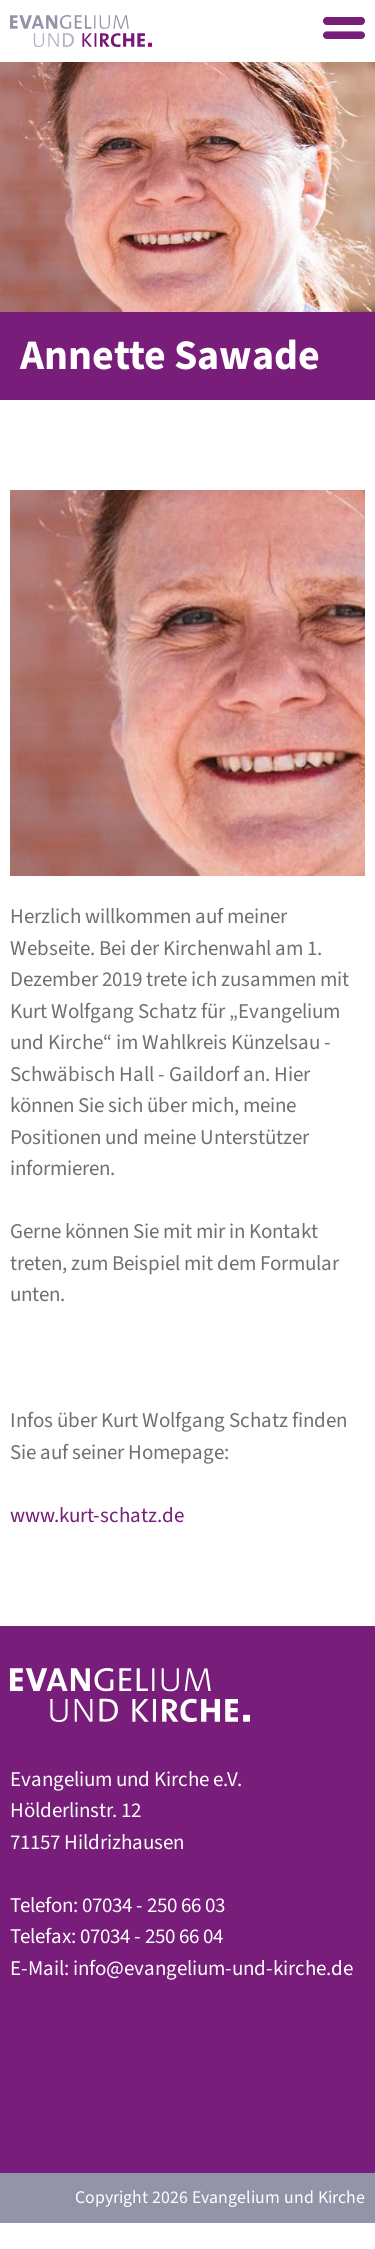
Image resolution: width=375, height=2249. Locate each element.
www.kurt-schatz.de (97, 1515)
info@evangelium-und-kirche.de (213, 1968)
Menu (344, 30)
